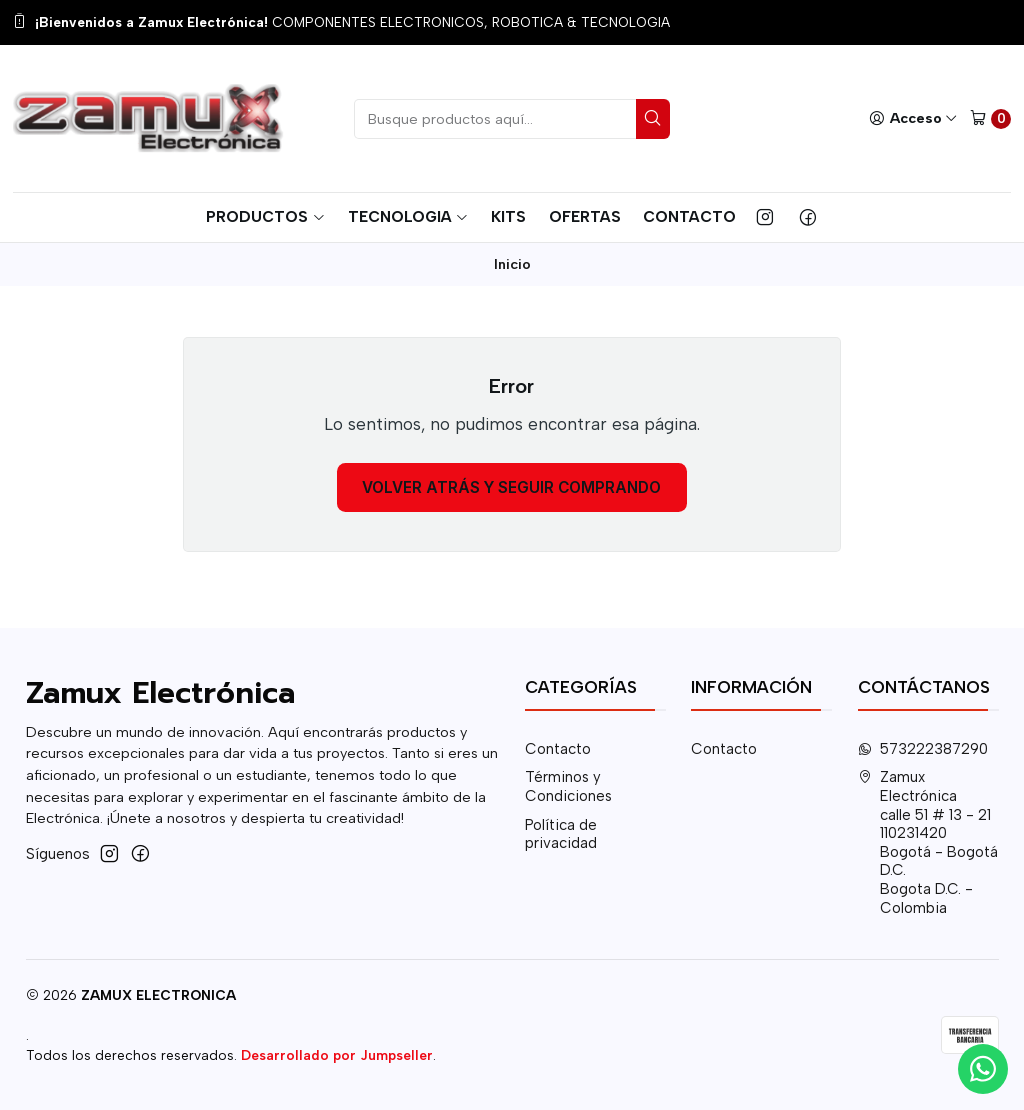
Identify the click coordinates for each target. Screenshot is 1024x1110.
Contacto (689, 216)
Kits (508, 216)
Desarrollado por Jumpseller (337, 1055)
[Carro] (990, 119)
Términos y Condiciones (568, 786)
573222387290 (923, 749)
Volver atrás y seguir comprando (511, 487)
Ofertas (585, 216)
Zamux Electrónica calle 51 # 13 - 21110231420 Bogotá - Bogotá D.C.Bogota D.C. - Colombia (928, 842)
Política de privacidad (561, 834)
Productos (265, 216)
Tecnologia (408, 216)
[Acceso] (913, 118)
